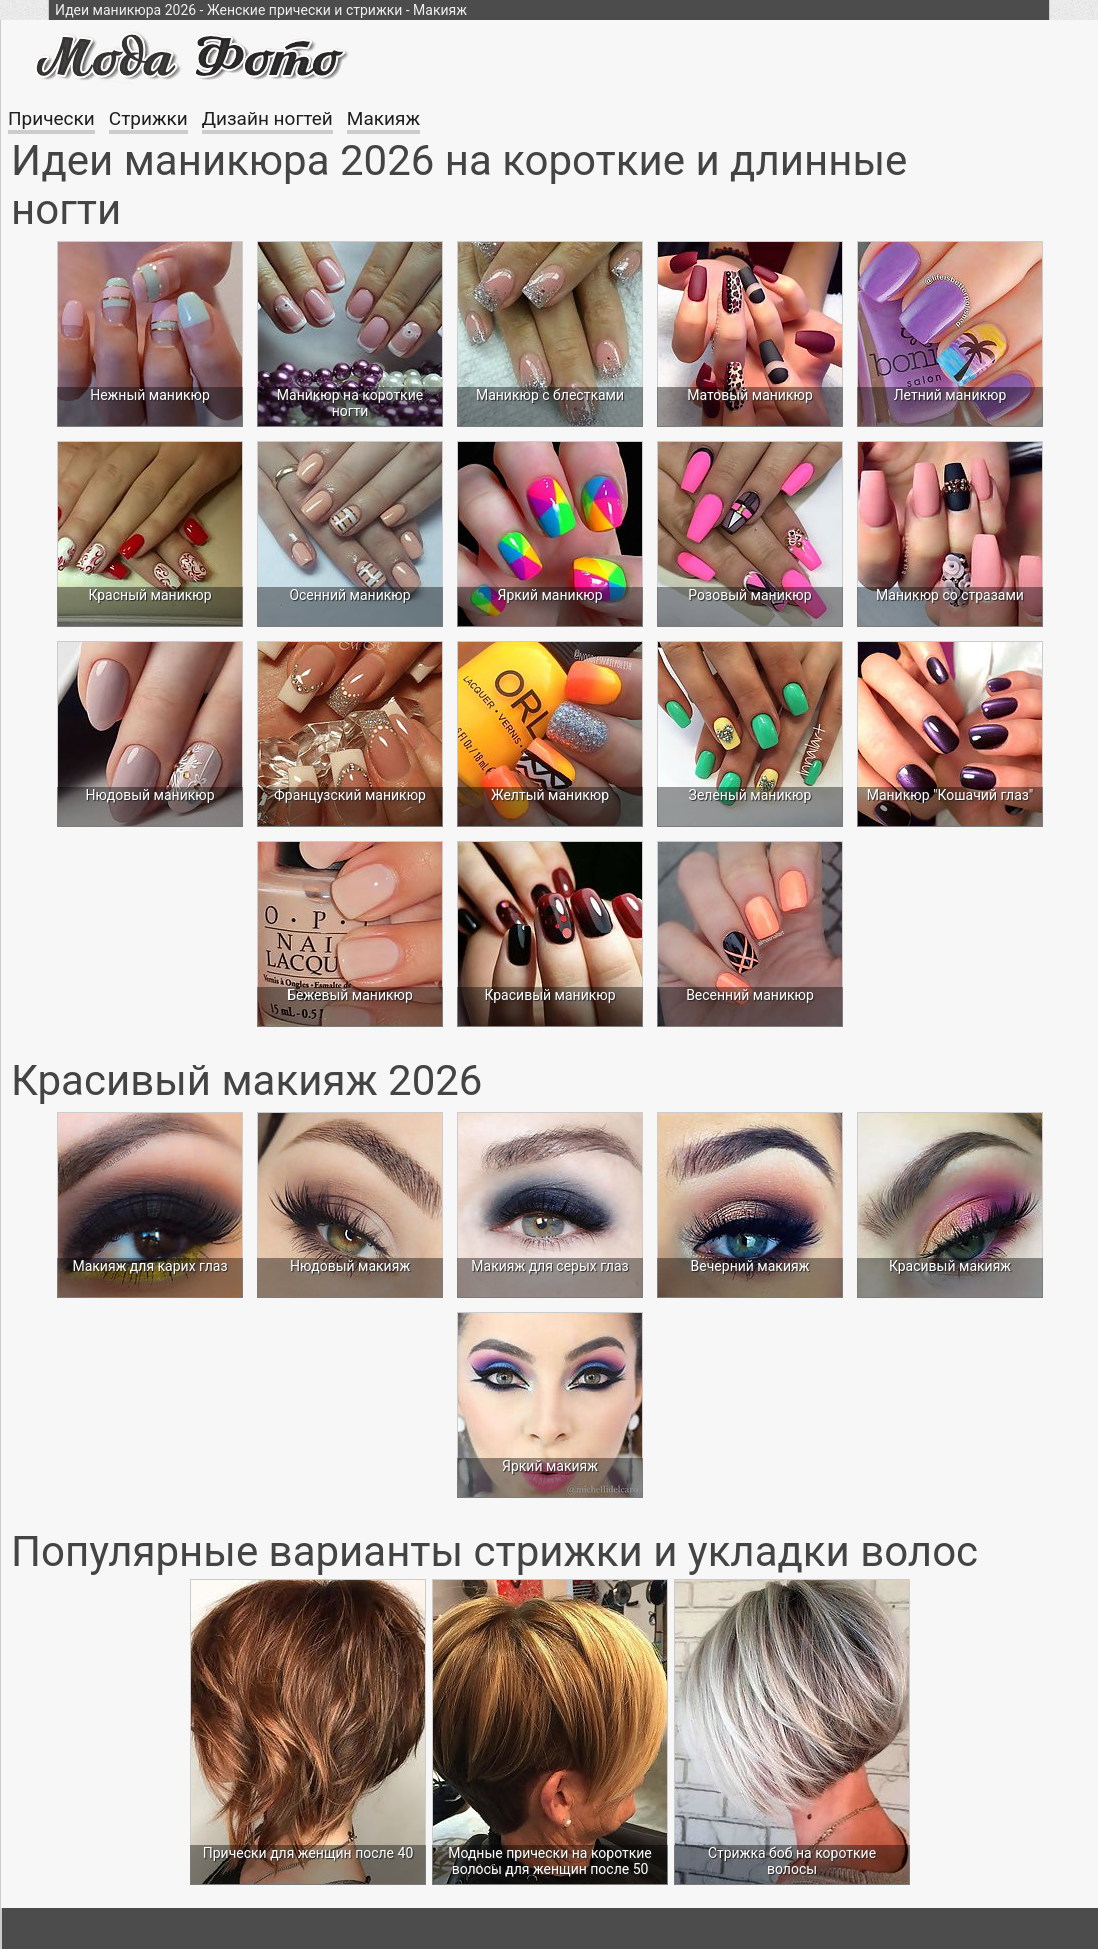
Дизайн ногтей (267, 118)
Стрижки (148, 118)
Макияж (383, 118)
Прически (51, 118)
